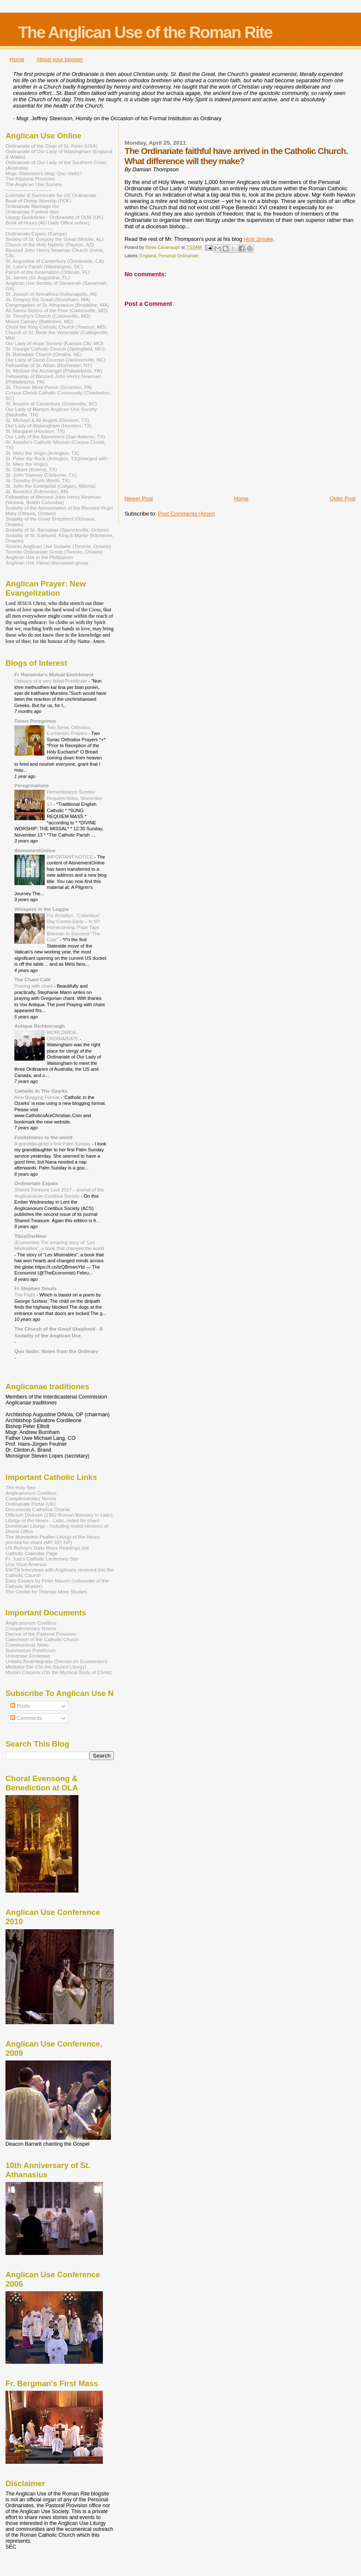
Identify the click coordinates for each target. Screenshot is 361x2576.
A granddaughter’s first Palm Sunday (53, 1143)
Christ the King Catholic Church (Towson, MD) (55, 326)
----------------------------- (29, 228)
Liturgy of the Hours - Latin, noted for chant (52, 1520)
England (148, 256)
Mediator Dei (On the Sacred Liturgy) (45, 1666)
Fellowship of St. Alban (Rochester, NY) (48, 365)
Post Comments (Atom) (186, 513)
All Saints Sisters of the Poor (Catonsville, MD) (56, 310)
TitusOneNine (30, 1236)
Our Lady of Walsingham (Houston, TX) (48, 425)
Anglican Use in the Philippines (39, 557)
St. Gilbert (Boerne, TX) (31, 469)
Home (17, 59)
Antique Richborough (39, 1026)
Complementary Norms (30, 1498)
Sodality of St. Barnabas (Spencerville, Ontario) (57, 529)
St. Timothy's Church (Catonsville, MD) (47, 316)
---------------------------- (28, 189)
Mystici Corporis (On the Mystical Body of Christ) (58, 1672)
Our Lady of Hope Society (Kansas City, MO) (54, 343)
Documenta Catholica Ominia (37, 1509)
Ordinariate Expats (36, 1183)
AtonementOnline (35, 850)
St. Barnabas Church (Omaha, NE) (43, 354)
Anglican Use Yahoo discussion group (46, 562)
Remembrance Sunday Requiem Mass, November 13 (74, 798)
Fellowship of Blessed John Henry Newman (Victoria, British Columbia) (53, 499)
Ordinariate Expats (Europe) (36, 233)
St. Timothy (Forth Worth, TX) (37, 480)
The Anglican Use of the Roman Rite (145, 32)
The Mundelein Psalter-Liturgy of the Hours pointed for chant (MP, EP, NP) (52, 1539)
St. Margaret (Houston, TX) (35, 431)
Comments (26, 1718)
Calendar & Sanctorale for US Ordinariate (51, 195)
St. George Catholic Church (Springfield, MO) (55, 348)
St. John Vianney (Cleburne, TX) (40, 475)
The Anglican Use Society (33, 184)
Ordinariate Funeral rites (32, 211)
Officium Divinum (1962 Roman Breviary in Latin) (59, 1515)
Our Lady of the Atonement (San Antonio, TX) (55, 436)
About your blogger (60, 59)
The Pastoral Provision (30, 178)
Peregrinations (31, 785)
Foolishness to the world (43, 1137)
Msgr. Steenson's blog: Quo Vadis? (43, 173)
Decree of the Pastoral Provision (40, 1633)
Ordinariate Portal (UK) (30, 1504)
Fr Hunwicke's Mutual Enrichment (54, 674)
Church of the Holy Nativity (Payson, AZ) (49, 244)
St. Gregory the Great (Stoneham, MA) (47, 299)
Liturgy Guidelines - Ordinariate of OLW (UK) (54, 217)
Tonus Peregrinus (35, 721)
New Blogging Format (37, 1097)
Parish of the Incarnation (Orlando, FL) (47, 272)
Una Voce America (25, 1564)
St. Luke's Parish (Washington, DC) (44, 266)
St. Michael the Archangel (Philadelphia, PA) (53, 370)
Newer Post (138, 498)
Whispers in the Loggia (41, 909)
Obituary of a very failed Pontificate (51, 680)
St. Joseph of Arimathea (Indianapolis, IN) (51, 294)
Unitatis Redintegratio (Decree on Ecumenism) (56, 1661)
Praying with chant (34, 985)
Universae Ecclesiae (27, 1655)
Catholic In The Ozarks (40, 1091)
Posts (20, 1706)
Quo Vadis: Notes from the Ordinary (56, 1351)
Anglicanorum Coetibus (31, 1493)
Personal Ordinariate (179, 256)
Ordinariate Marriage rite (32, 206)
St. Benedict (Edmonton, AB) (36, 491)
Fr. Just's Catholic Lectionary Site (41, 1558)
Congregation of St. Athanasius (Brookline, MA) (57, 305)
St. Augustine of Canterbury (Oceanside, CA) (54, 261)
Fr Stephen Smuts (35, 1288)
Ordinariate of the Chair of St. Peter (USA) (51, 146)
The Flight (25, 1294)
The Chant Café (32, 979)
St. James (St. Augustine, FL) (37, 277)
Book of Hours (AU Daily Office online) (47, 222)
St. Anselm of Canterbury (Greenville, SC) (51, 403)
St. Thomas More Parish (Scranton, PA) (48, 387)
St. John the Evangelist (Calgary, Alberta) (50, 486)
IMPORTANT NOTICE (70, 856)
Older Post (343, 498)
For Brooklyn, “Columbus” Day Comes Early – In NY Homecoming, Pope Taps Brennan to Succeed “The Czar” (73, 927)
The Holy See (20, 1487)
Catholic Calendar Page (31, 1553)
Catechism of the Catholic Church (42, 1639)
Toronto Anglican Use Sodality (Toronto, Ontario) (58, 546)
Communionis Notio (26, 1644)
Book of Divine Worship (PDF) (38, 200)
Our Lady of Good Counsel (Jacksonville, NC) (55, 359)
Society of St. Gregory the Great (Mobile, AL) (54, 239)
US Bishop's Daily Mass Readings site (47, 1547)
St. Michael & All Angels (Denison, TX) (47, 420)
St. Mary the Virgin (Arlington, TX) (42, 453)
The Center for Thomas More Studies (46, 1591)
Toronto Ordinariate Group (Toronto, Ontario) (54, 551)
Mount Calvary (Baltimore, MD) (39, 321)
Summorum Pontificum (30, 1650)
